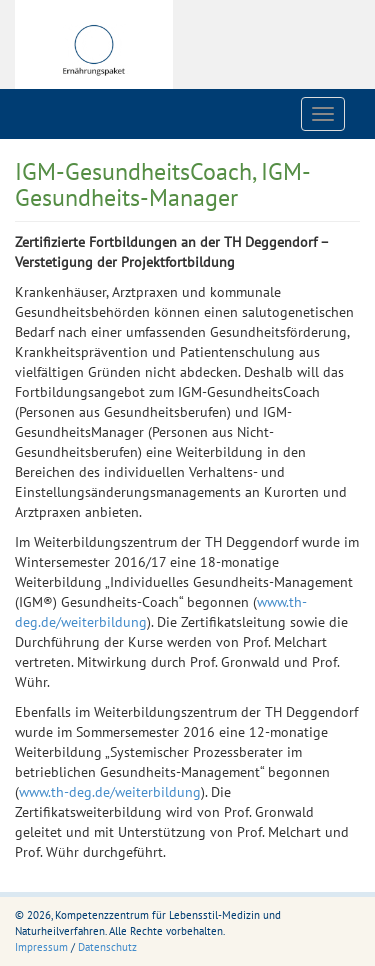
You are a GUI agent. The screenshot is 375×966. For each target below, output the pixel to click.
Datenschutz (107, 947)
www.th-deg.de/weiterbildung (110, 792)
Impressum (41, 947)
